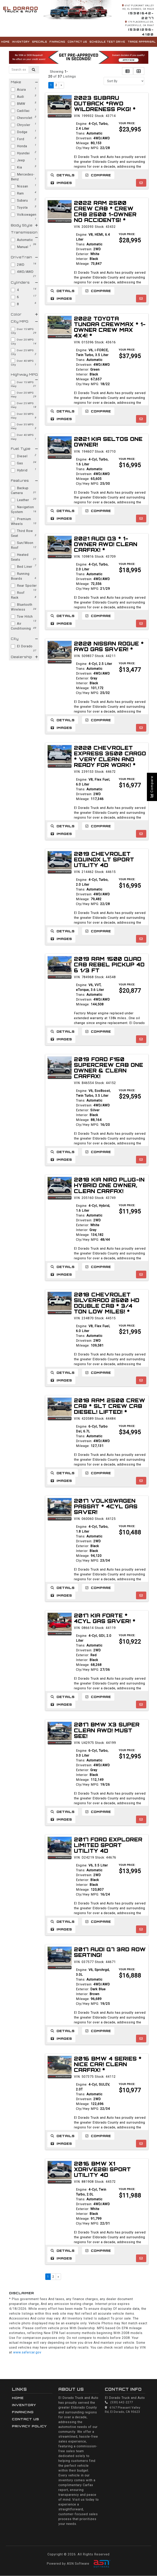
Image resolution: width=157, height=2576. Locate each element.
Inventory (21, 41)
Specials (39, 41)
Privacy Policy (29, 2426)
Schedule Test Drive (107, 41)
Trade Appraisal (142, 41)
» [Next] (61, 85)
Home (5, 41)
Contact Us (77, 41)
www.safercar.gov (27, 2352)
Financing (57, 41)
